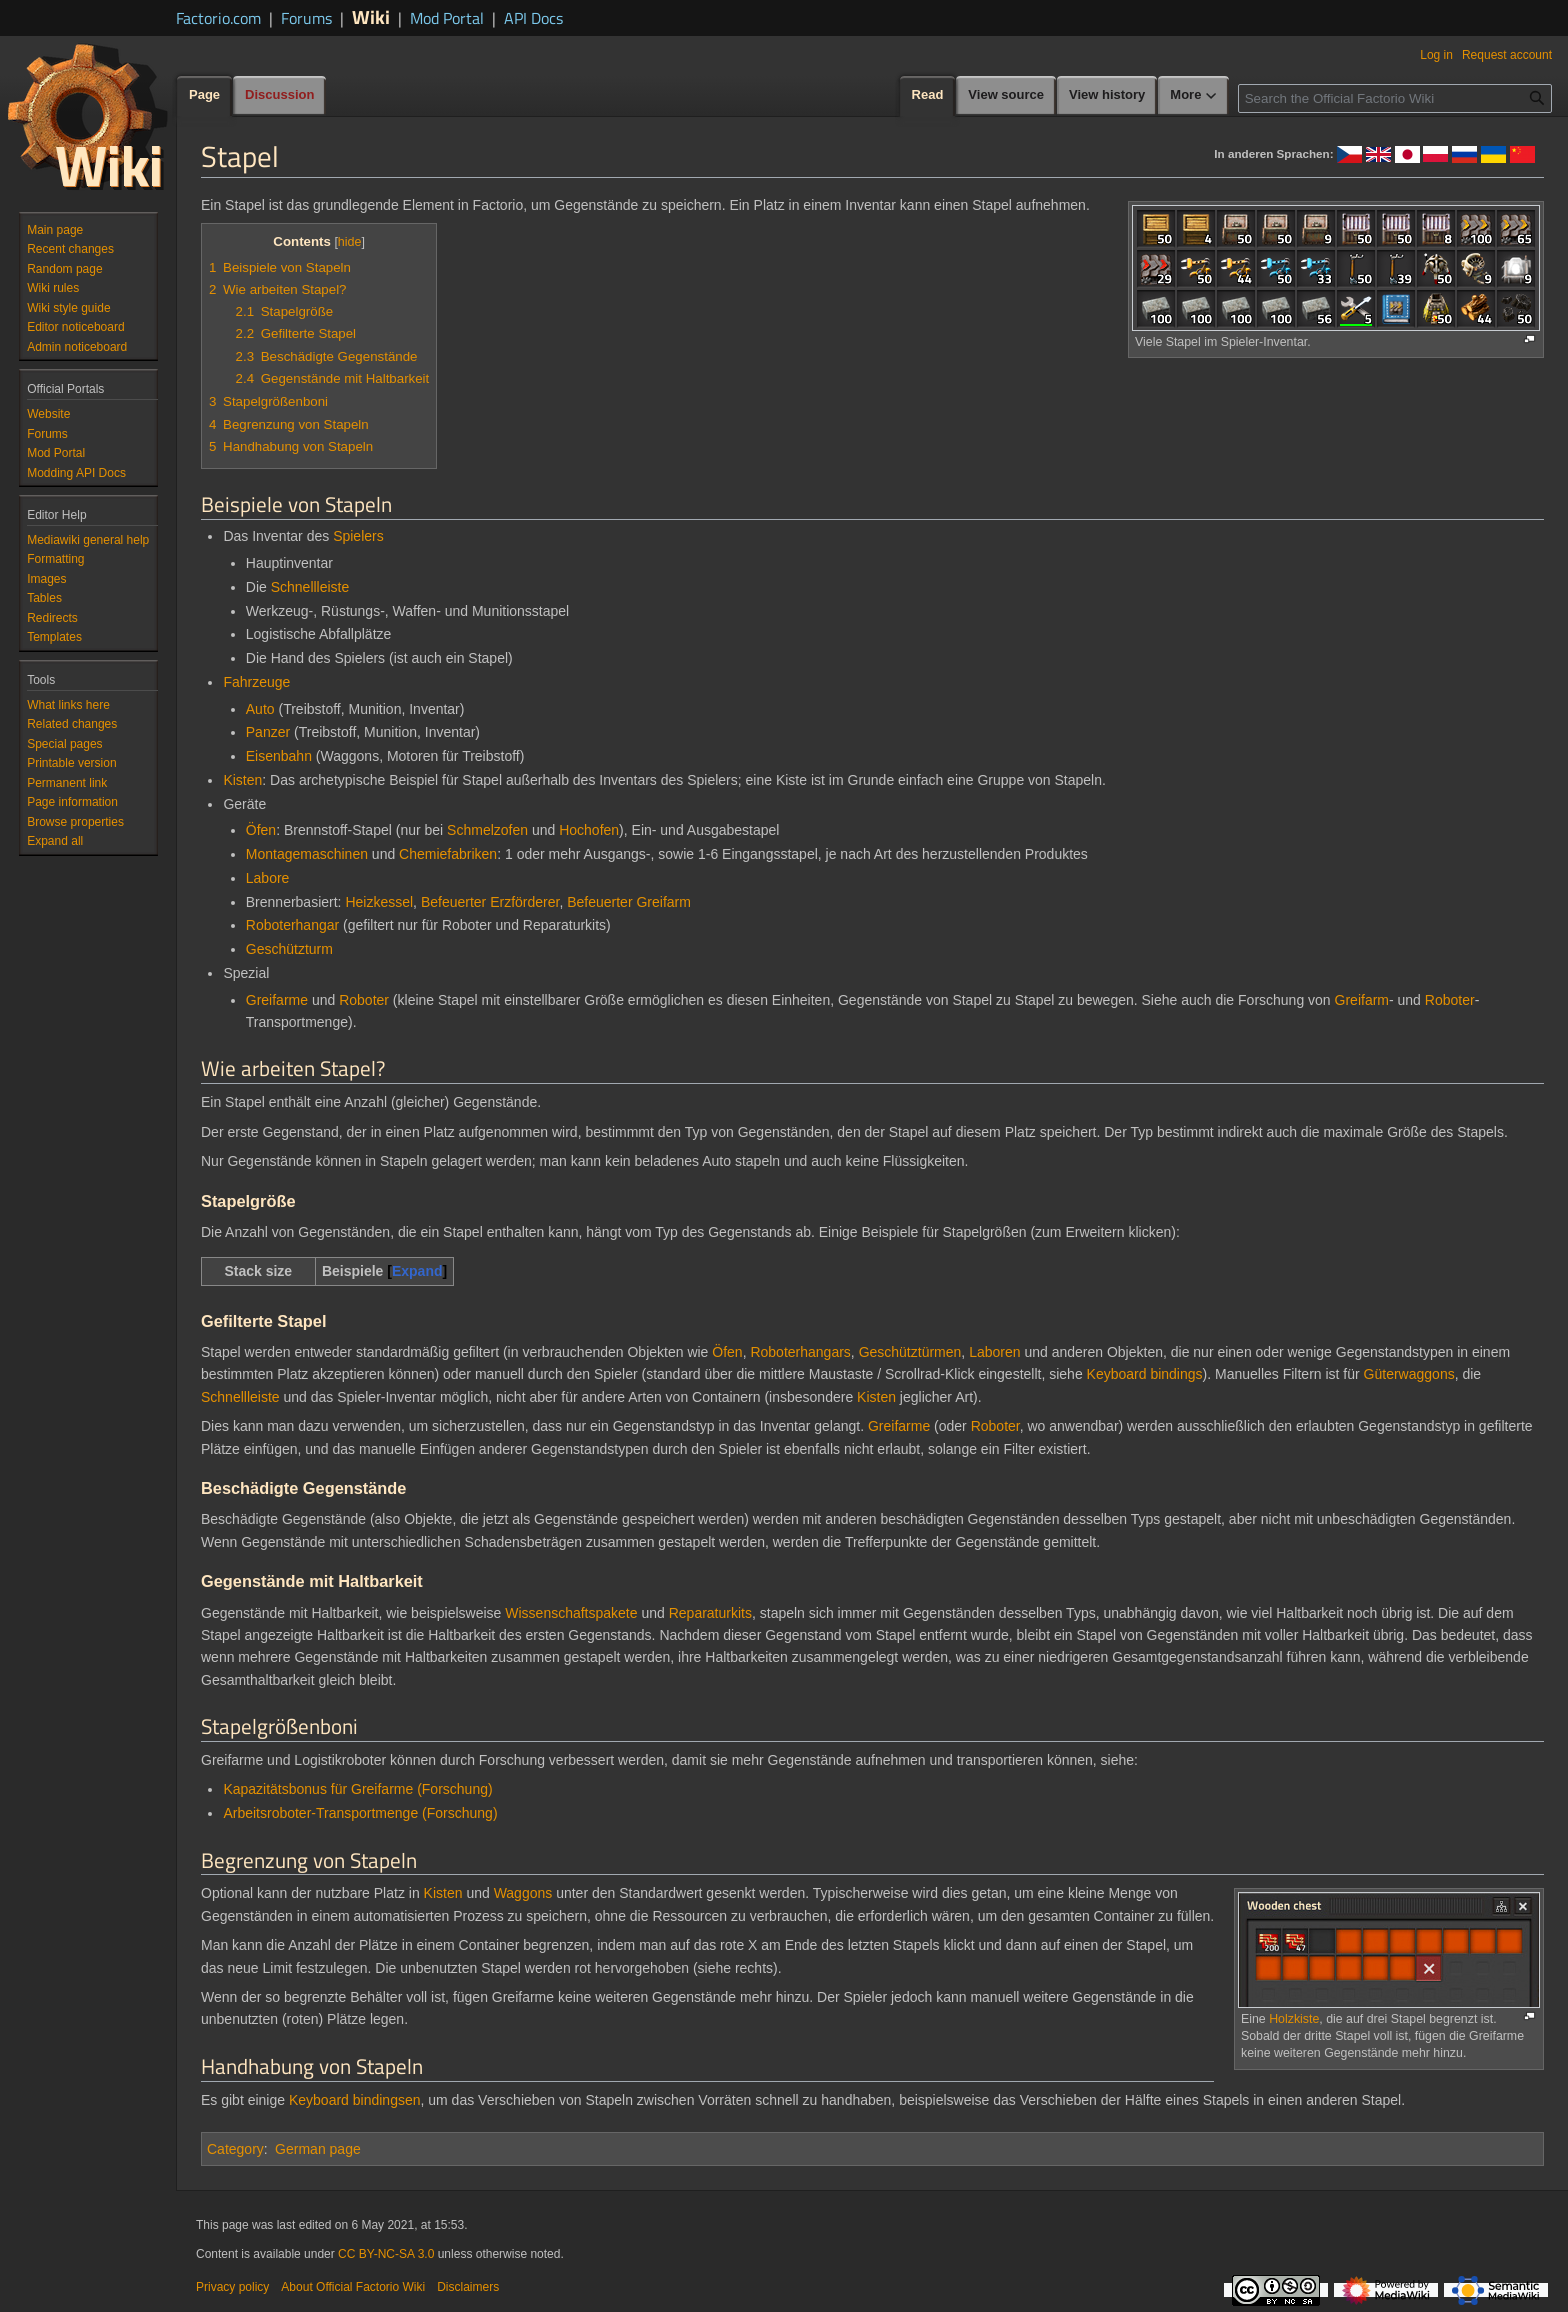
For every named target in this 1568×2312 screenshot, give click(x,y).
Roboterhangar (292, 925)
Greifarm (1362, 1000)
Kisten (242, 780)
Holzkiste (1294, 2019)
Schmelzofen (487, 830)
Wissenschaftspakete (571, 1613)
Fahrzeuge (256, 682)
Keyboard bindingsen (355, 2100)
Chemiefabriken (448, 854)
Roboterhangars (800, 1352)
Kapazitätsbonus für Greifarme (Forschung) (357, 1789)
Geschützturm (289, 949)
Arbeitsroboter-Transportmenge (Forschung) (360, 1813)
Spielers (358, 536)
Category (235, 2149)
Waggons (523, 1893)
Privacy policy (232, 2287)
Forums (306, 18)
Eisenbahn (279, 756)
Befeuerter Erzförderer (490, 902)
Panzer (268, 732)
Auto (260, 709)
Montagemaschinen (307, 854)
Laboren (994, 1352)
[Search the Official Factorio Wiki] (1395, 98)
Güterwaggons (1409, 1374)
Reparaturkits (710, 1613)
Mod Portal (447, 18)
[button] (55, 841)
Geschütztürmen (910, 1352)
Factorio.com (218, 18)
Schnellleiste (310, 587)
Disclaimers (468, 2287)
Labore (268, 878)
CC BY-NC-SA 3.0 (386, 2254)
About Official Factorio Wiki (353, 2287)
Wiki (371, 16)
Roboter (364, 1000)
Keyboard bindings (1145, 1374)
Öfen (261, 830)
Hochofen (589, 830)
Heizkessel (379, 902)
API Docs (533, 18)
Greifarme (277, 1000)
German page (318, 2149)
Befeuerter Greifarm (629, 902)
